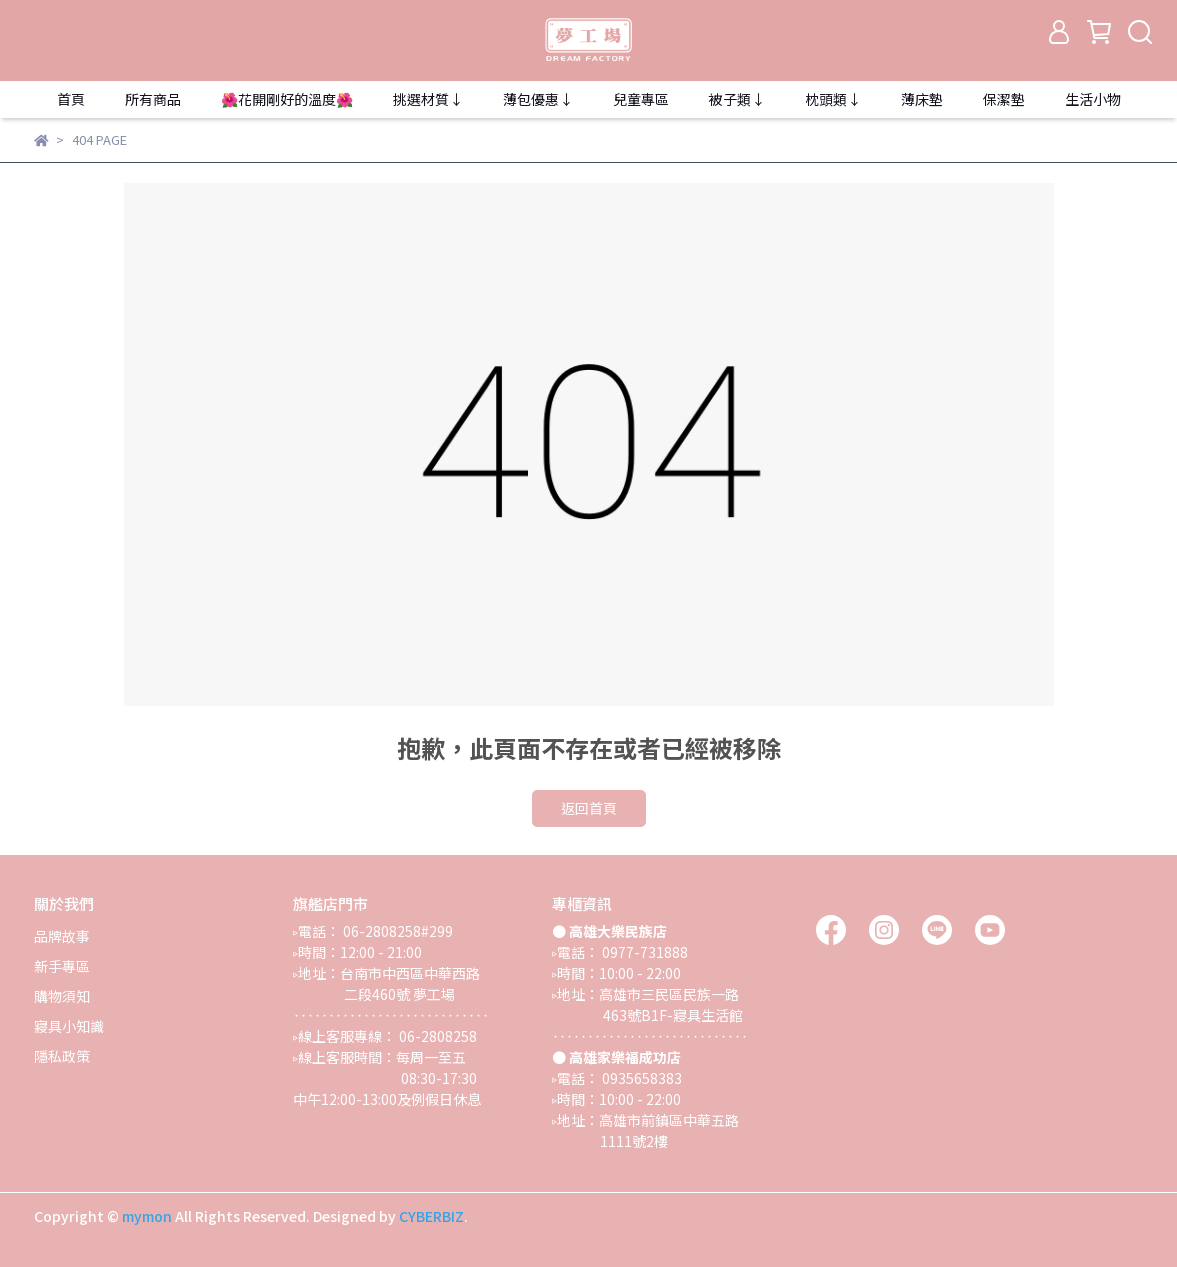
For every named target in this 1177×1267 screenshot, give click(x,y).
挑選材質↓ (428, 99)
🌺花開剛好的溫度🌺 (287, 99)
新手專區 (62, 966)
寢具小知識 (69, 1026)
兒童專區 (641, 99)
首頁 (71, 99)
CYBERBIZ (431, 1216)
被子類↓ (737, 99)
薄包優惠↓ (538, 99)
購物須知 (62, 996)
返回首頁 (589, 808)
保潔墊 (1004, 99)
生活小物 (1093, 99)
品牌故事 (62, 936)
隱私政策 (62, 1056)
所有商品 (153, 99)
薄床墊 (922, 99)
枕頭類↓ (833, 99)
